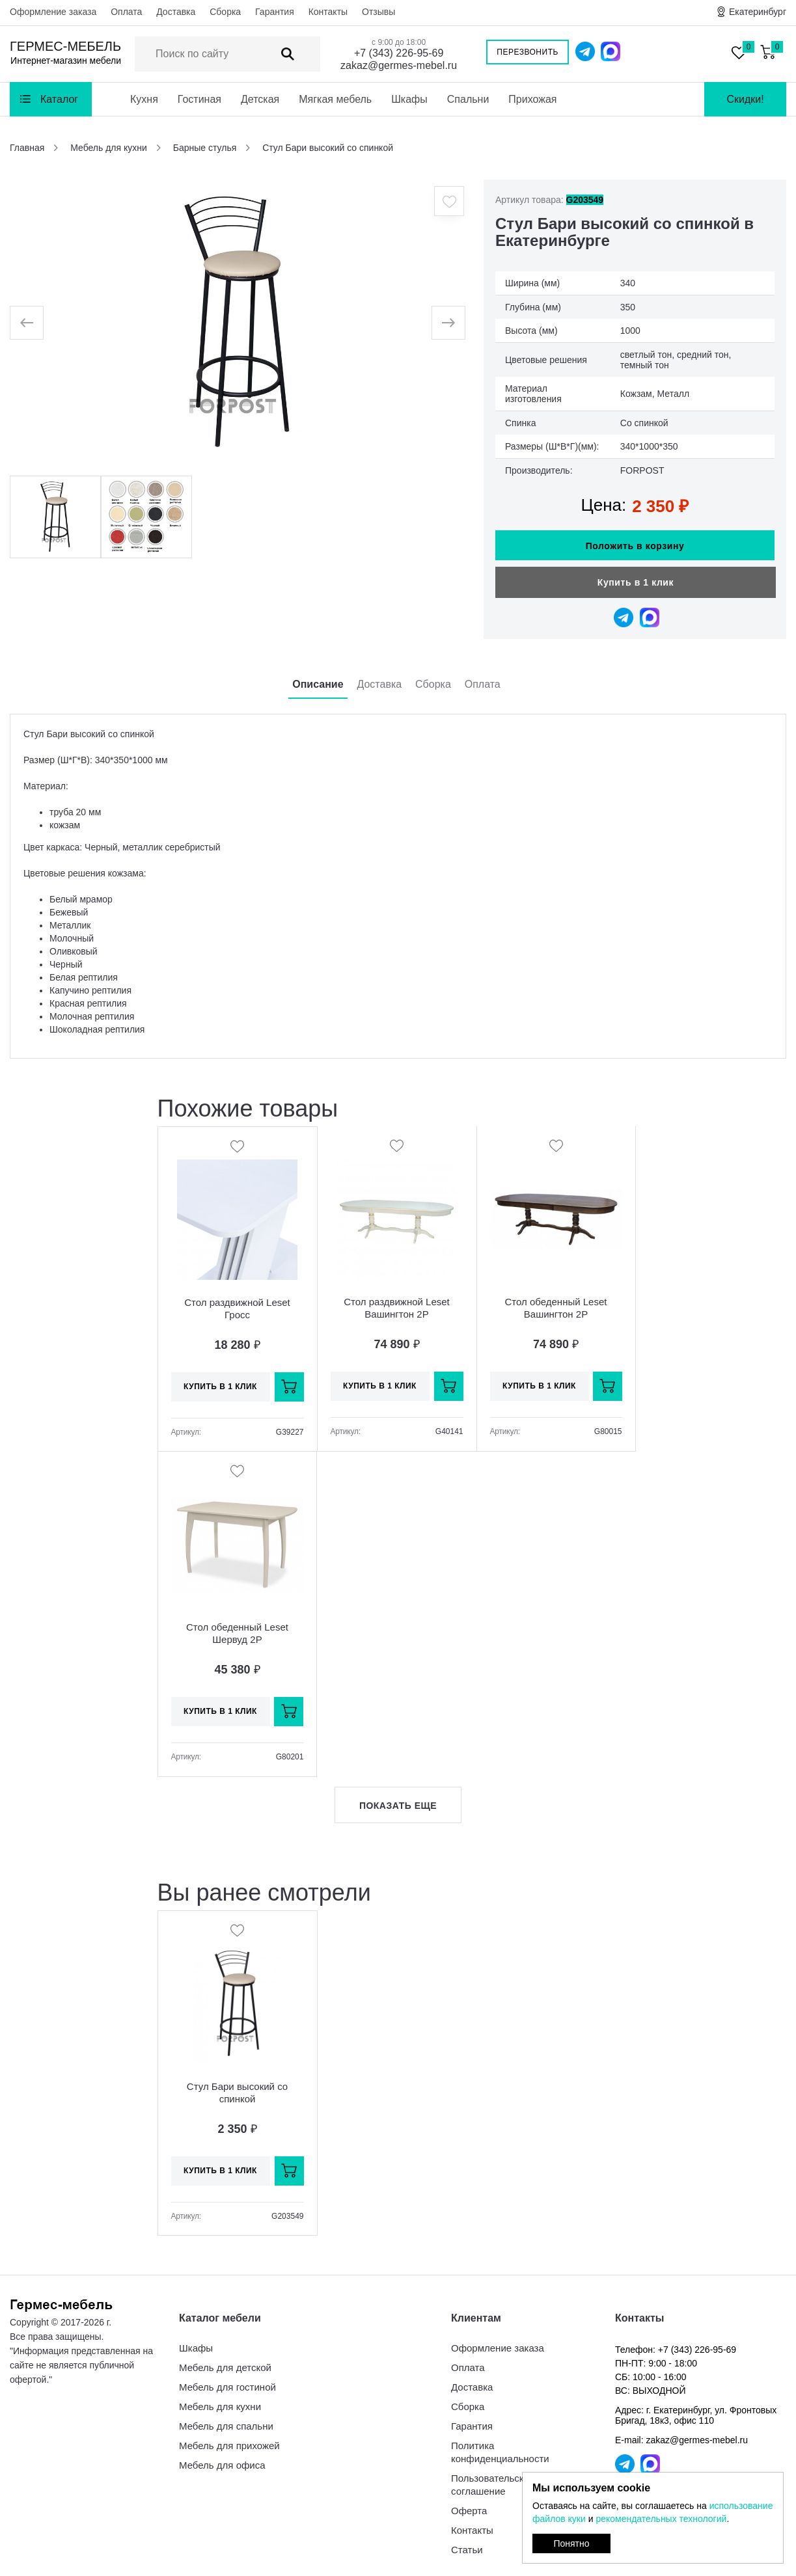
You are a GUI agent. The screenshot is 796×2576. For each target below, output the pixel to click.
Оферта (469, 2504)
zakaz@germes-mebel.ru (398, 65)
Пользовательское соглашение (492, 2478)
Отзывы (378, 12)
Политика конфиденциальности (500, 2446)
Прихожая (532, 99)
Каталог (59, 99)
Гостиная (199, 99)
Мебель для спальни (226, 2419)
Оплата (126, 12)
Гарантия (274, 12)
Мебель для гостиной (227, 2380)
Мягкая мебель (335, 99)
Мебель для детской (225, 2360)
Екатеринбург (757, 12)
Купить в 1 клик (635, 576)
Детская (260, 99)
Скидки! (744, 99)
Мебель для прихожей (229, 2439)
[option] (237, 323)
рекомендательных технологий (661, 2519)
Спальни (468, 99)
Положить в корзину (635, 539)
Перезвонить (527, 52)
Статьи (467, 2543)
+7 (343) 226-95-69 (398, 53)
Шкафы (409, 99)
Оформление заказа (53, 12)
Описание (317, 677)
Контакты (328, 12)
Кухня (144, 99)
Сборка (225, 12)
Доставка (175, 12)
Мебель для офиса (222, 2458)
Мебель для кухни (220, 2400)
